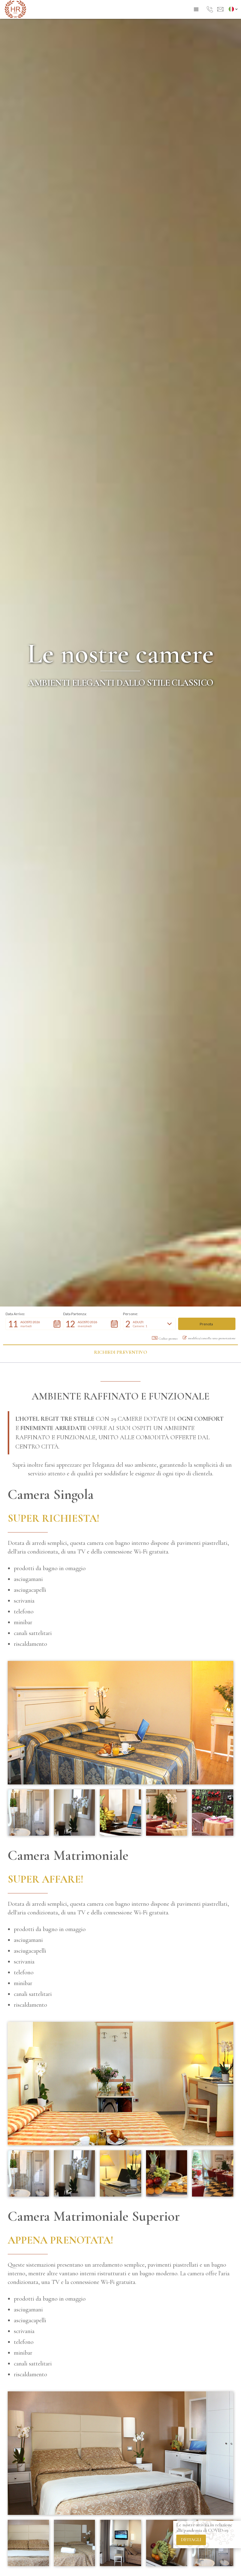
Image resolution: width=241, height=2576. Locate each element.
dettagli (191, 2539)
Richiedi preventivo (120, 1352)
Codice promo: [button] (165, 1338)
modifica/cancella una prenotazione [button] (209, 1338)
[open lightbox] (120, 1722)
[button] (196, 9)
